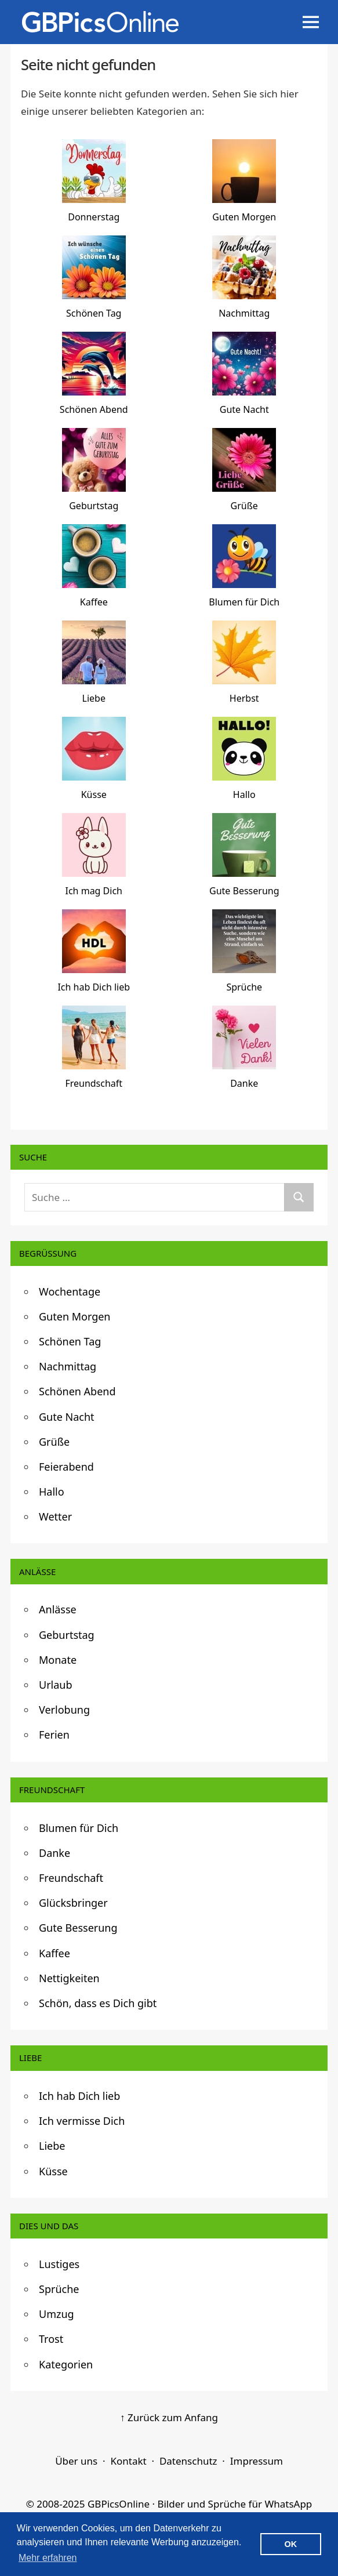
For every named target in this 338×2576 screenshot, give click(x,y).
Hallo (51, 1492)
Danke (54, 1853)
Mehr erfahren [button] (48, 2558)
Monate (58, 1660)
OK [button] (291, 2544)
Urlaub (55, 1685)
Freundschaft (71, 1878)
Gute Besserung (78, 1928)
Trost (51, 2339)
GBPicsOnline (119, 2503)
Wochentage (69, 1291)
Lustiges (59, 2264)
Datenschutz (188, 2461)
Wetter (55, 1516)
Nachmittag (67, 1366)
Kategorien (66, 2364)
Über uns (76, 2461)
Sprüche (59, 2289)
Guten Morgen (75, 1316)
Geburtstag (67, 1635)
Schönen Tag (70, 1341)
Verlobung (64, 1710)
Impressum (256, 2461)
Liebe (52, 2146)
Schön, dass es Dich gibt (98, 2003)
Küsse (53, 2171)
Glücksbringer (73, 1903)
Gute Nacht (67, 1417)
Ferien (54, 1734)
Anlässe (58, 1609)
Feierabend (66, 1467)
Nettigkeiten (69, 1978)
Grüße (54, 1442)
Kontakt (128, 2461)
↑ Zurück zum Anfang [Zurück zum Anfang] (169, 2417)
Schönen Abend (77, 1391)
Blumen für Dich (78, 1828)
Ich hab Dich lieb (79, 2096)
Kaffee (54, 1953)
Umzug (56, 2314)
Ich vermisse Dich (82, 2121)
